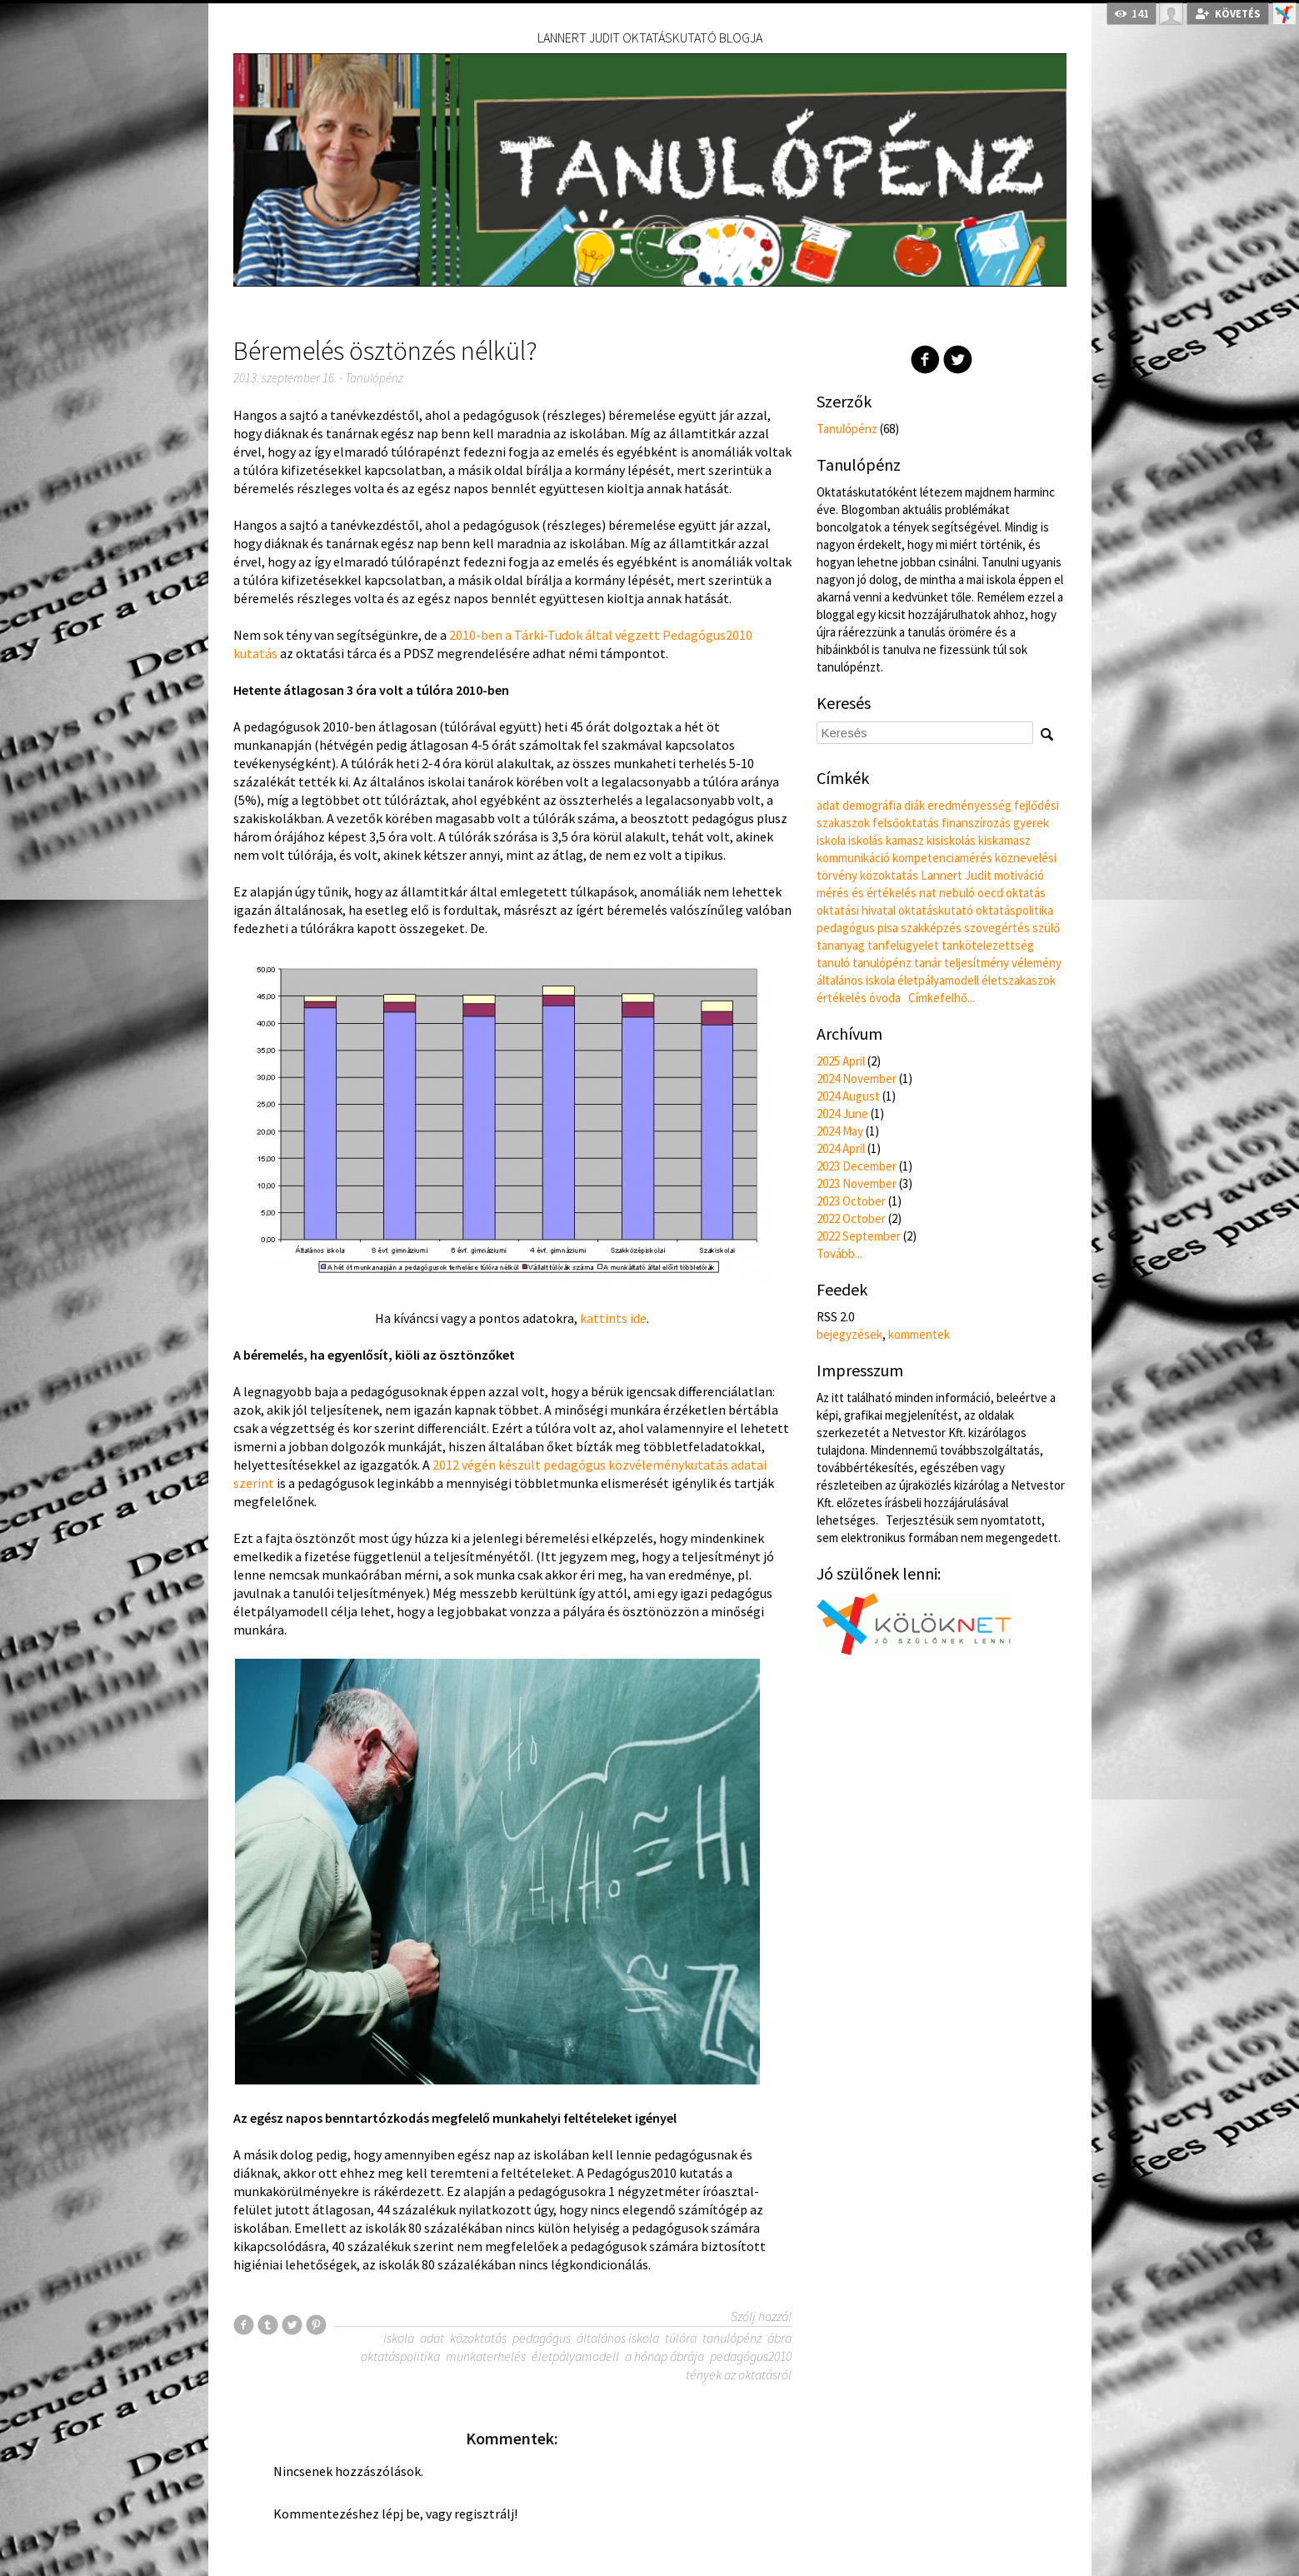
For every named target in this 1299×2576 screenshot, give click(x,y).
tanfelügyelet (903, 945)
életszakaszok (1019, 980)
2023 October (851, 1201)
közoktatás (478, 2337)
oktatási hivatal (856, 910)
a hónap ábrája (664, 2356)
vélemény (1037, 963)
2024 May (840, 1131)
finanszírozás (976, 823)
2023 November (857, 1183)
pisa (887, 928)
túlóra (681, 2337)
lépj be (401, 2513)
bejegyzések (849, 1334)
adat (432, 2337)
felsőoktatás (905, 823)
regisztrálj (484, 2513)
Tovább (839, 1253)
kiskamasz (1004, 840)
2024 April (841, 1148)
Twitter (957, 359)
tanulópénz (732, 2337)
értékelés (842, 998)
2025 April (841, 1061)
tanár (928, 963)
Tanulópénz (374, 378)
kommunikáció (853, 858)
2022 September (859, 1236)
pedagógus (541, 2337)
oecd (990, 893)
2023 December (857, 1166)
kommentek (919, 1334)
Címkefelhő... (941, 998)
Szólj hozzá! (761, 2316)
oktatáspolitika (400, 2356)
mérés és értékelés (867, 893)
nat (928, 893)
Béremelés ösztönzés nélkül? (385, 350)
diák (914, 805)
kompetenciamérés (942, 858)
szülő (1046, 928)
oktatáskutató (935, 910)
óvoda (885, 998)
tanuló (833, 963)
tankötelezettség (988, 945)
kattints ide (613, 1318)
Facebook (925, 359)
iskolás (865, 840)
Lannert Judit (956, 875)
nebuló (957, 893)
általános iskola (618, 2337)
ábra (779, 2337)
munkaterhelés (486, 2356)
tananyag (841, 945)
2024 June (842, 1113)
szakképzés (931, 928)
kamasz (905, 840)
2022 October (851, 1218)
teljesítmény (976, 963)
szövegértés (997, 928)
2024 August (848, 1096)
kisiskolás (951, 840)
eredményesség (969, 805)
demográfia (872, 805)
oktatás (1026, 893)
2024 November (857, 1078)
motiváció (1019, 875)
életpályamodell (575, 2356)
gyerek (1031, 823)
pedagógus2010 (751, 2356)
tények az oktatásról (739, 2374)
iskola (398, 2337)
